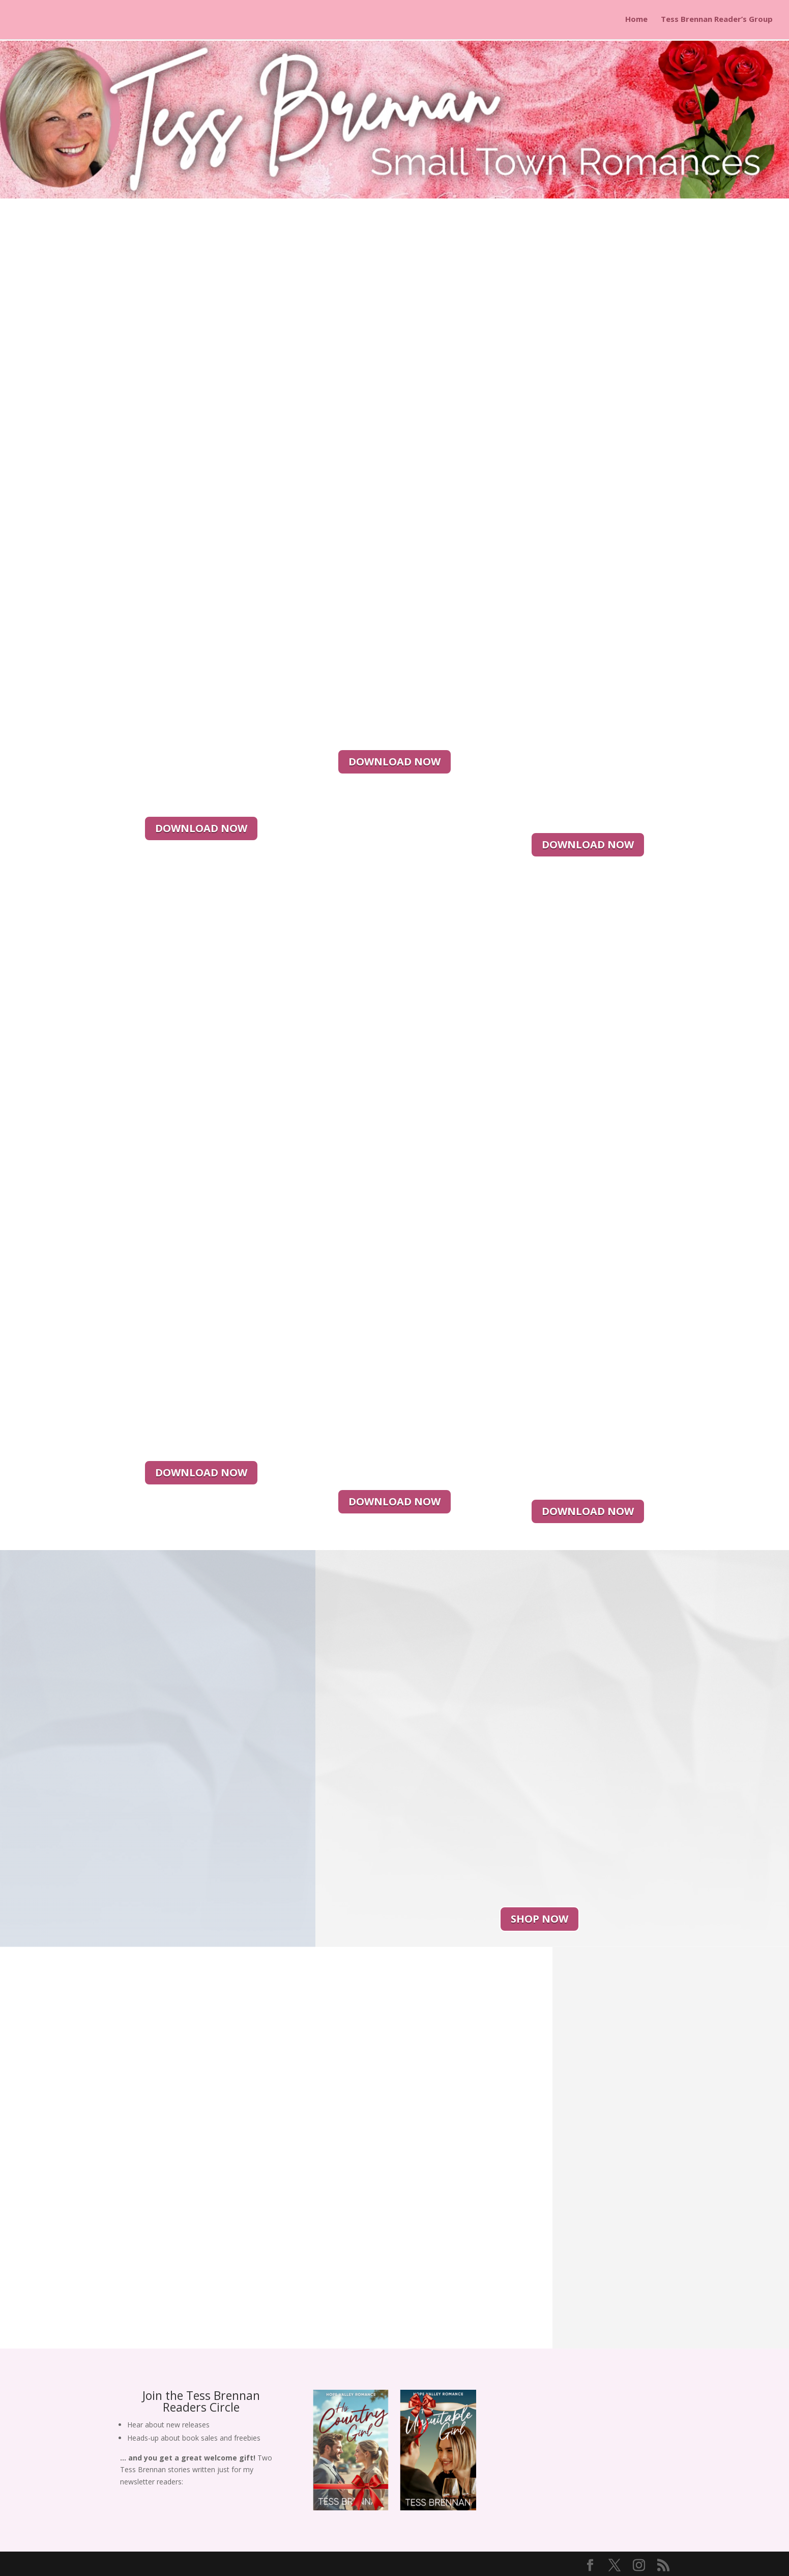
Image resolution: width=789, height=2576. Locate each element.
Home (636, 21)
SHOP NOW (539, 1919)
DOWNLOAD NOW (201, 828)
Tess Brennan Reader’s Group (717, 21)
